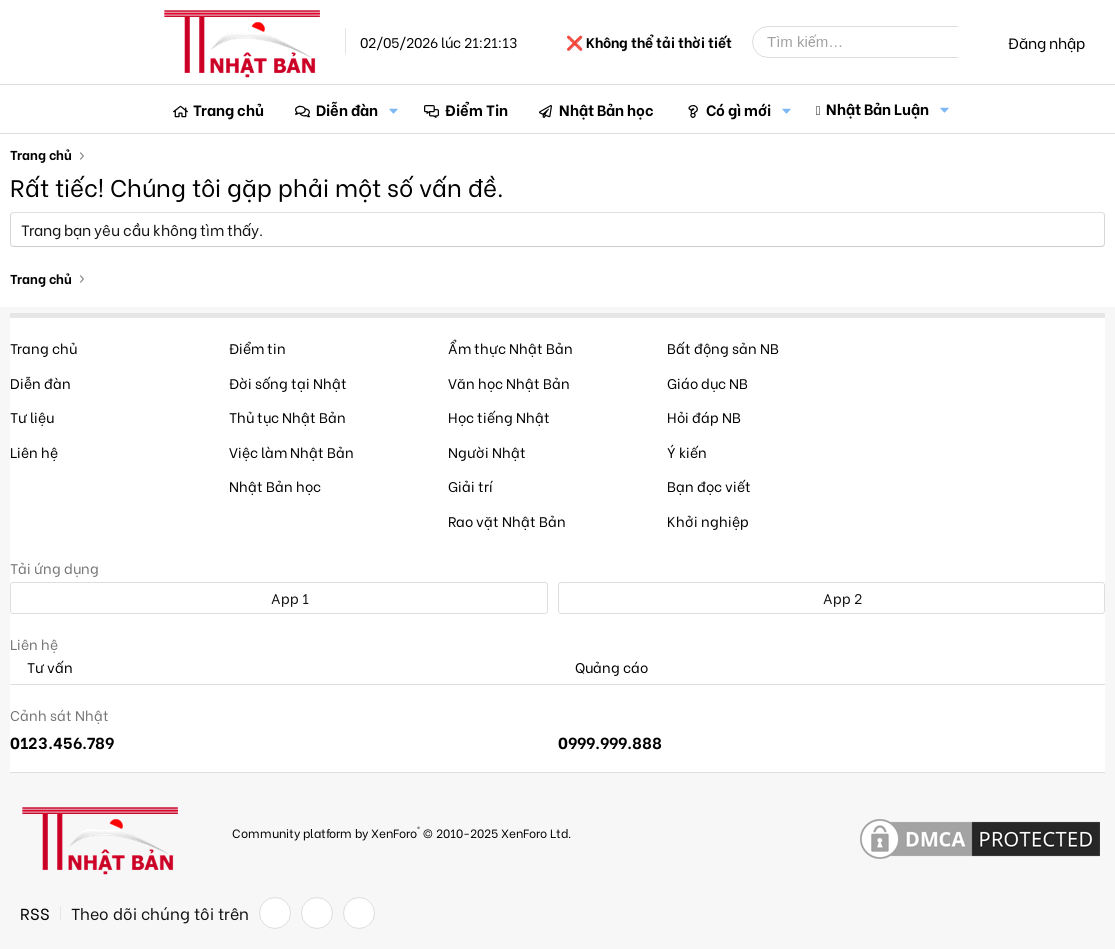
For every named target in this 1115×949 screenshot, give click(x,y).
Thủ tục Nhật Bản (287, 416)
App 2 (831, 597)
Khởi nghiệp (708, 520)
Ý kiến (687, 451)
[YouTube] (359, 913)
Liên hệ (34, 451)
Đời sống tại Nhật (288, 382)
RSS (35, 913)
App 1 (279, 597)
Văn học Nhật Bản (509, 382)
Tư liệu (32, 416)
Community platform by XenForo (401, 831)
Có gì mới (738, 109)
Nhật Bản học (606, 109)
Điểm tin (257, 347)
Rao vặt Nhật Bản (507, 520)
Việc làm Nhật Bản (291, 451)
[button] (394, 109)
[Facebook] (275, 913)
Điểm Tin (476, 109)
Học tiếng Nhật (499, 416)
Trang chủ (228, 109)
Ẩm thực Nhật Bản (510, 347)
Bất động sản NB (723, 347)
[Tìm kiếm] (870, 42)
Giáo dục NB (707, 382)
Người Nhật (487, 451)
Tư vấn (41, 667)
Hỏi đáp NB (704, 416)
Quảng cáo (603, 667)
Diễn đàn (347, 109)
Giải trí (470, 485)
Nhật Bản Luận (877, 108)
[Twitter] (317, 913)
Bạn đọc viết (709, 485)
